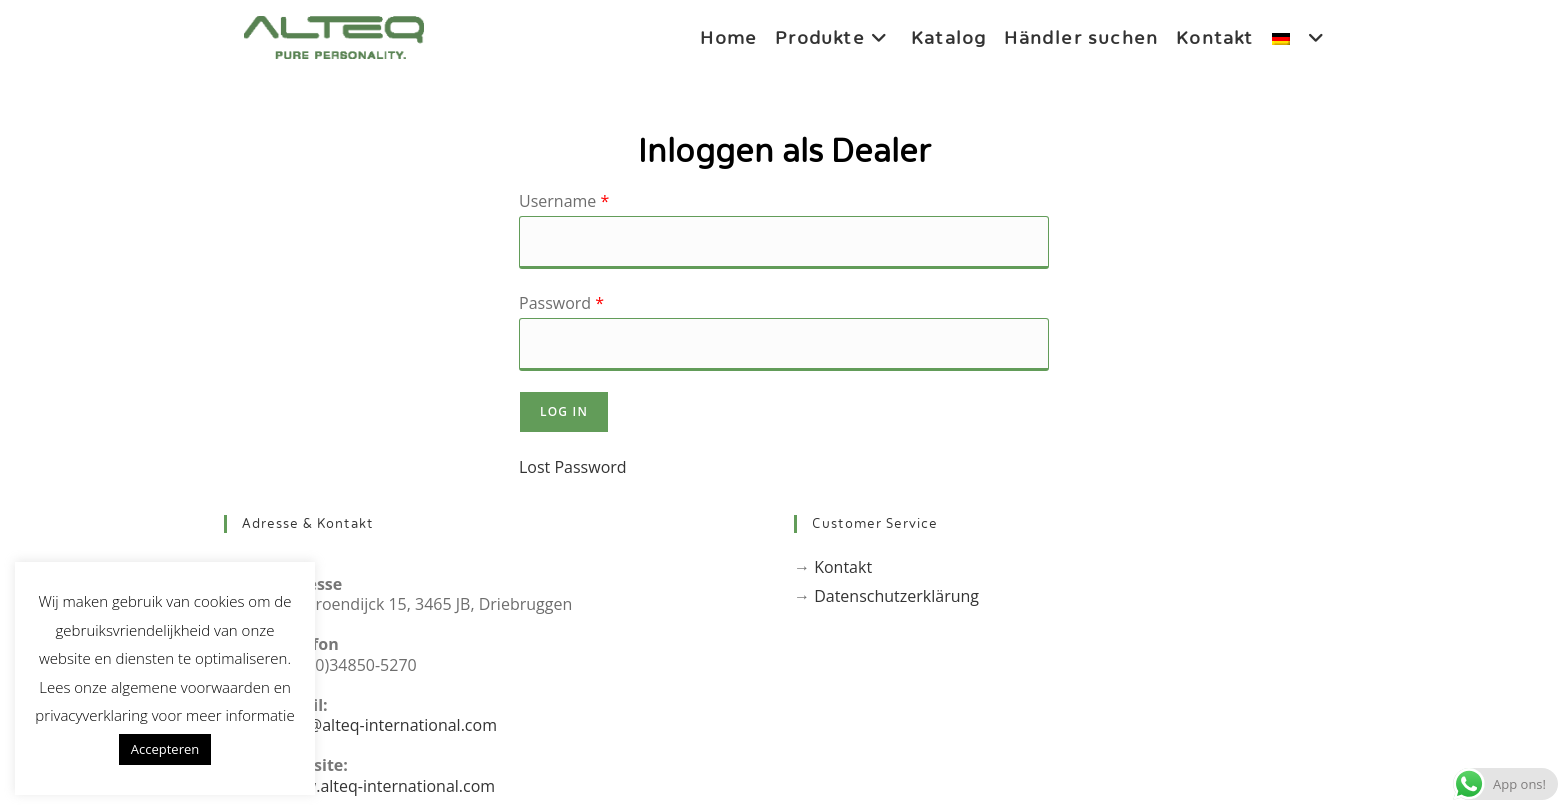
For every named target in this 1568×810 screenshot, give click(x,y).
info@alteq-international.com (388, 725)
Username (564, 201)
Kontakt (843, 567)
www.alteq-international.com (387, 786)
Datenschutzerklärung (896, 596)
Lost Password (573, 467)
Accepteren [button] (165, 749)
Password (561, 303)
